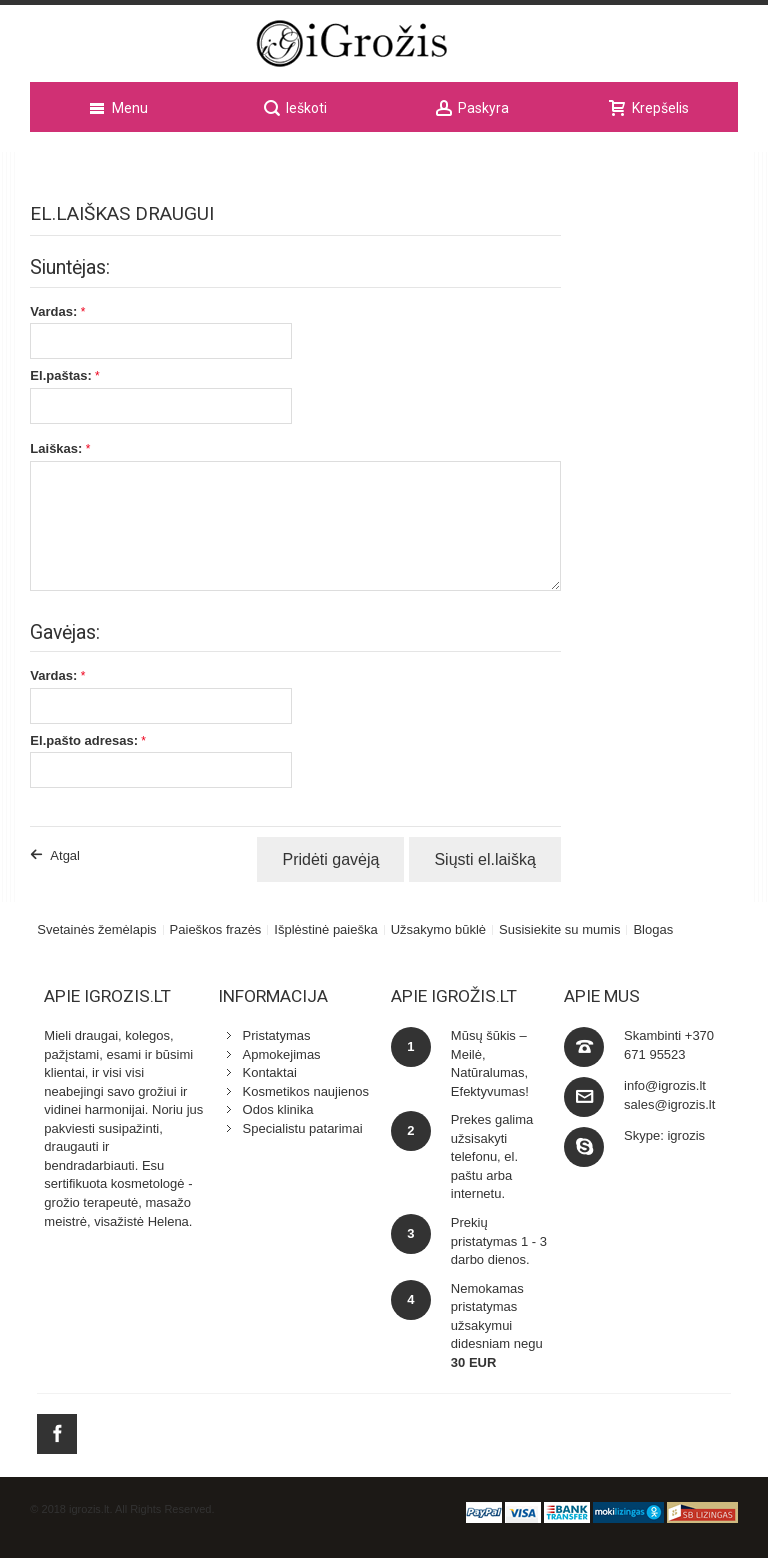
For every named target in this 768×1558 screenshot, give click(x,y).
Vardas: (53, 311)
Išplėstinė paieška (325, 929)
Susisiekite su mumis (559, 929)
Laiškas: (56, 448)
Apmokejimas (282, 1054)
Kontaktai (270, 1072)
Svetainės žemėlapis (96, 929)
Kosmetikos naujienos (306, 1091)
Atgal (65, 855)
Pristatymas (277, 1035)
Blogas (653, 929)
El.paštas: (60, 375)
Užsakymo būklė (438, 929)
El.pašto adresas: (84, 740)
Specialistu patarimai (303, 1128)
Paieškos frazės (216, 929)
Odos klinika (278, 1109)
